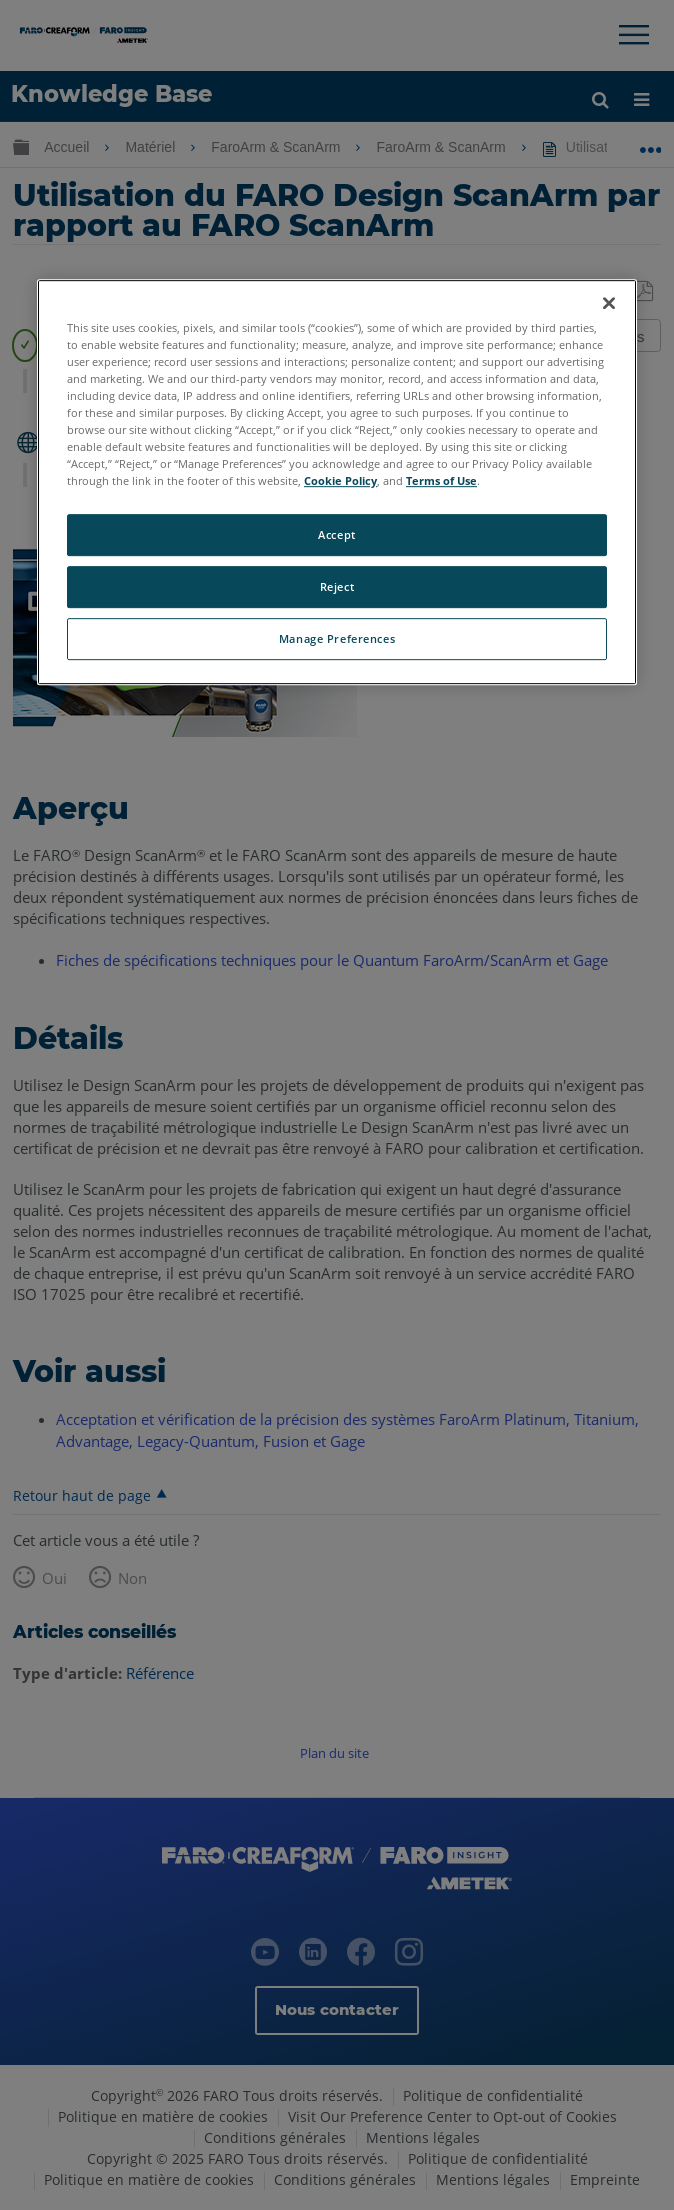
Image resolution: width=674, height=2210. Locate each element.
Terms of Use (441, 480)
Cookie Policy (340, 480)
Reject (337, 586)
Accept (336, 534)
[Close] (609, 303)
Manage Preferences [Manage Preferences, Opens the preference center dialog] (337, 638)
